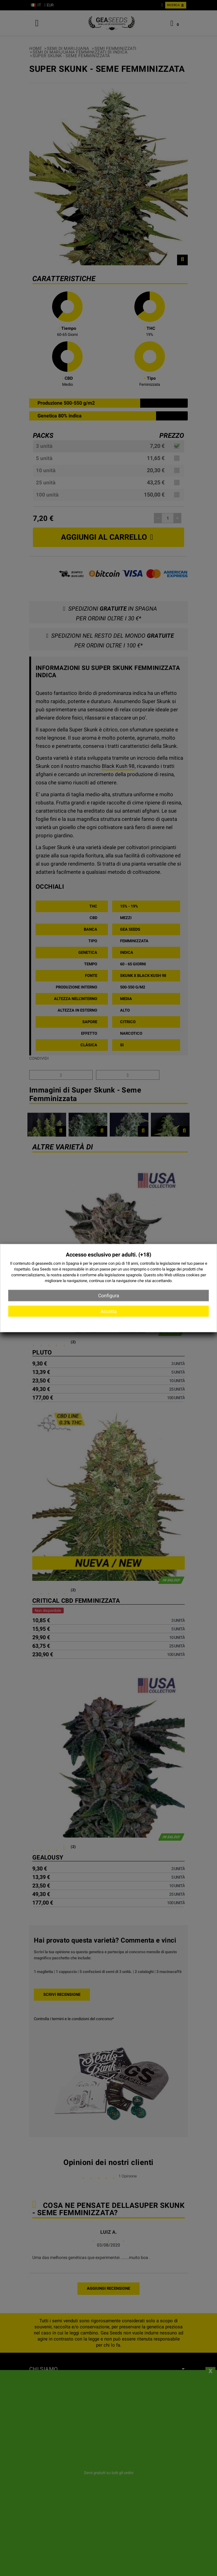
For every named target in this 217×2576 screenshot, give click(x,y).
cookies (193, 1275)
